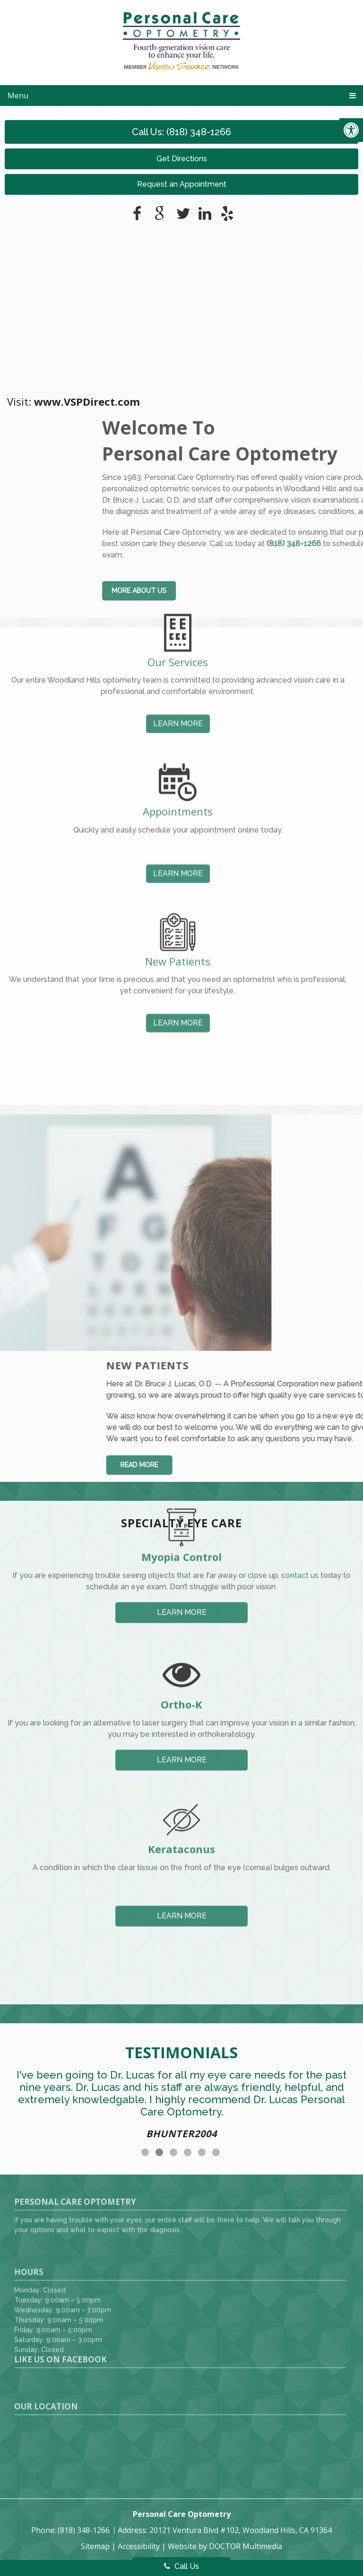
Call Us (181, 2566)
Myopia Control (181, 1489)
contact (295, 1507)
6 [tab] (216, 2152)
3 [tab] (173, 2152)
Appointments (178, 743)
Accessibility (139, 2546)
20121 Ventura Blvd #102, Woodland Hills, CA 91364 (240, 2530)
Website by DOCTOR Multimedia (225, 2546)
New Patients (177, 892)
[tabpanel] (181, 2107)
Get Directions (181, 158)
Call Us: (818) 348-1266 (181, 132)
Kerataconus (181, 1775)
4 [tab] (187, 2152)
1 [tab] (145, 2152)
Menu (18, 95)
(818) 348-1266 (85, 2530)
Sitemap (95, 2546)
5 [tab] (202, 2152)
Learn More (178, 655)
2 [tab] (159, 2152)
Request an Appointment (181, 184)
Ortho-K (181, 1636)
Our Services (177, 593)
